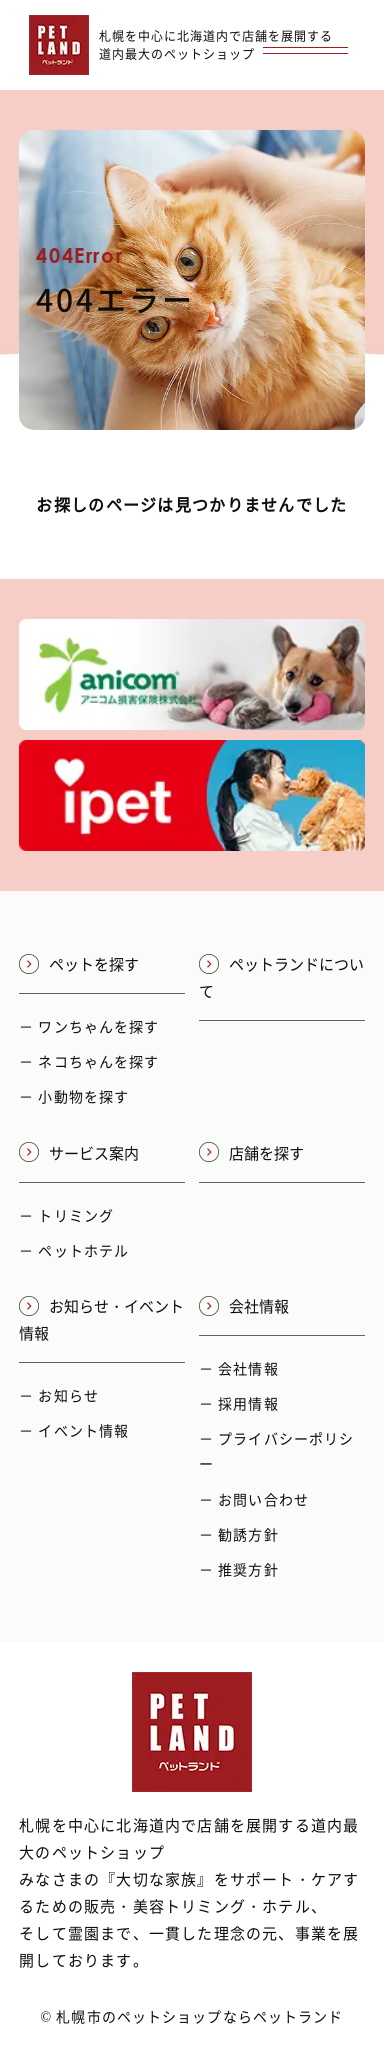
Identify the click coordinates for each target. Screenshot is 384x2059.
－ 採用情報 (239, 1403)
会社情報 (244, 1306)
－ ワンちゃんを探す (89, 1026)
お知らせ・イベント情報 (101, 1319)
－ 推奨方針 (239, 1569)
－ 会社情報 (239, 1368)
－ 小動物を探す (74, 1096)
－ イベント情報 (74, 1430)
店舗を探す (251, 1153)
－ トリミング (66, 1215)
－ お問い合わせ (254, 1499)
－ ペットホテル (74, 1250)
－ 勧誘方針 (239, 1534)
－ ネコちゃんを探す (89, 1061)
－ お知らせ (59, 1395)
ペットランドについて (281, 977)
